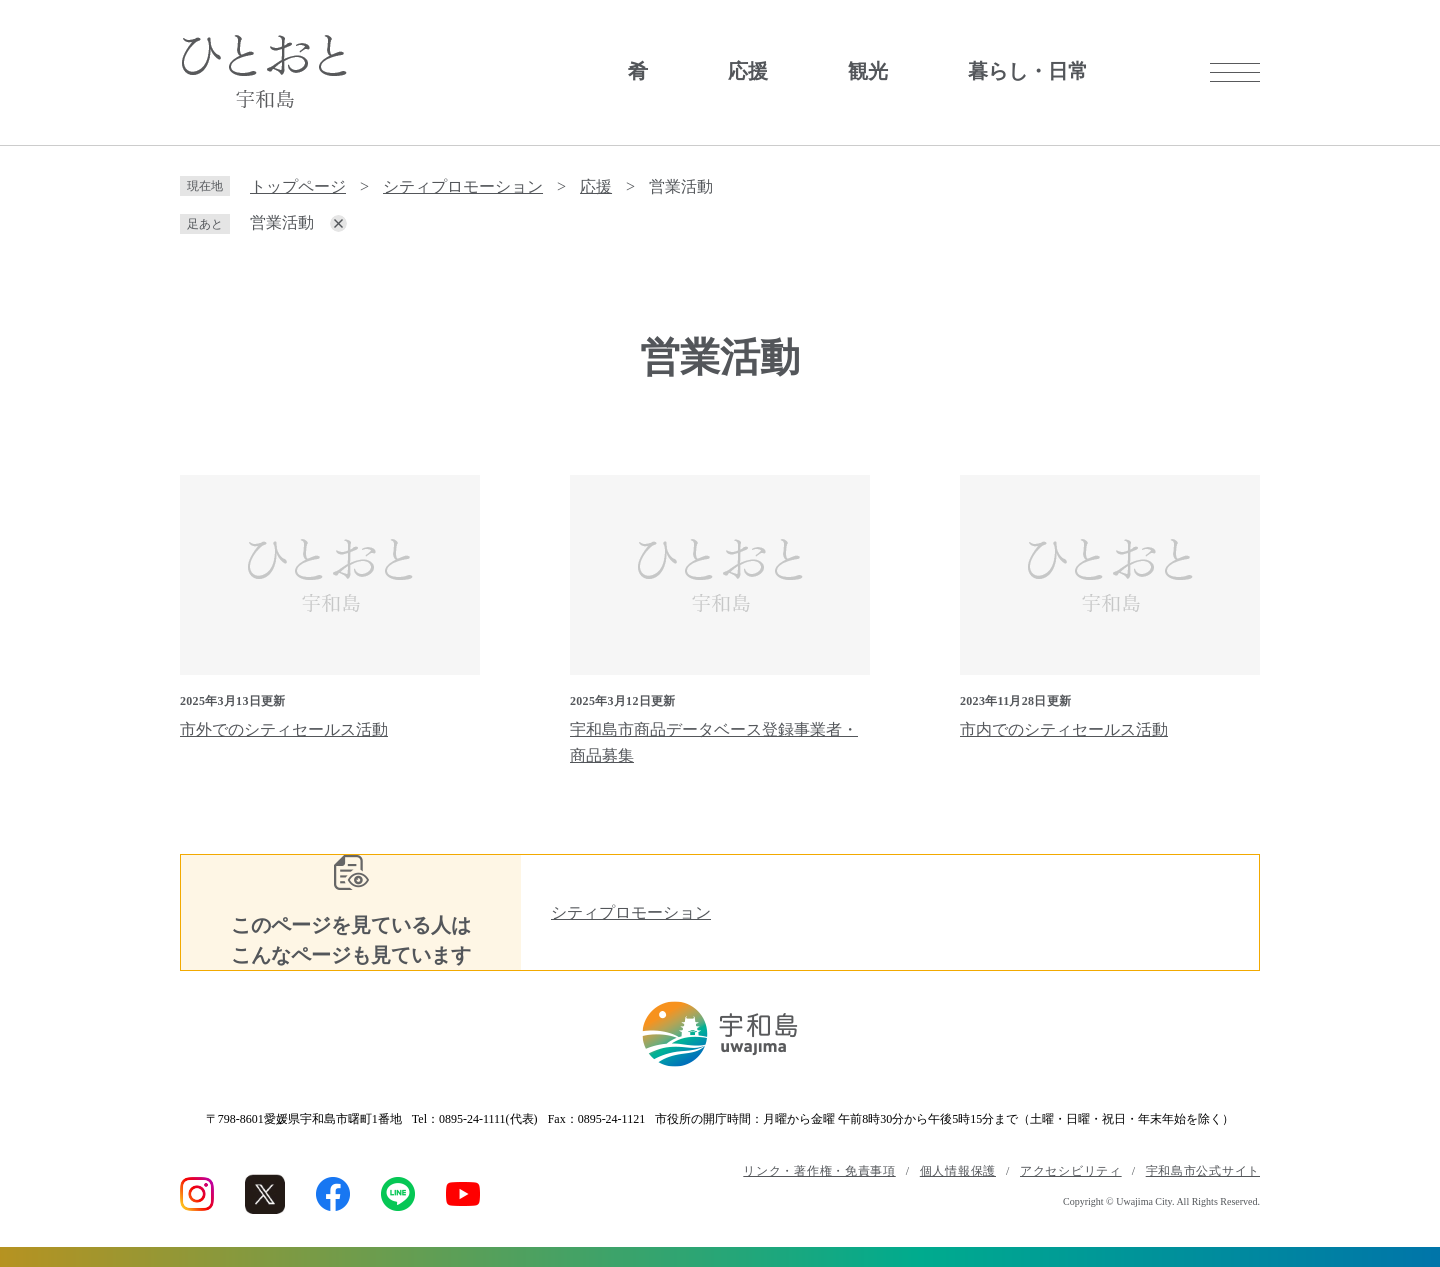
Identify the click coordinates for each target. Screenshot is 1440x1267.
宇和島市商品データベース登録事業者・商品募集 (714, 742)
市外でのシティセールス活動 (284, 729)
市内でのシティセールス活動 (1064, 729)
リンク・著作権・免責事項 (819, 1171)
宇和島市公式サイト (1203, 1171)
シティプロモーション (463, 186)
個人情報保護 (958, 1171)
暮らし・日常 (1028, 71)
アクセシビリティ (1071, 1171)
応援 (748, 71)
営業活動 (282, 222)
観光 (868, 71)
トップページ (298, 186)
